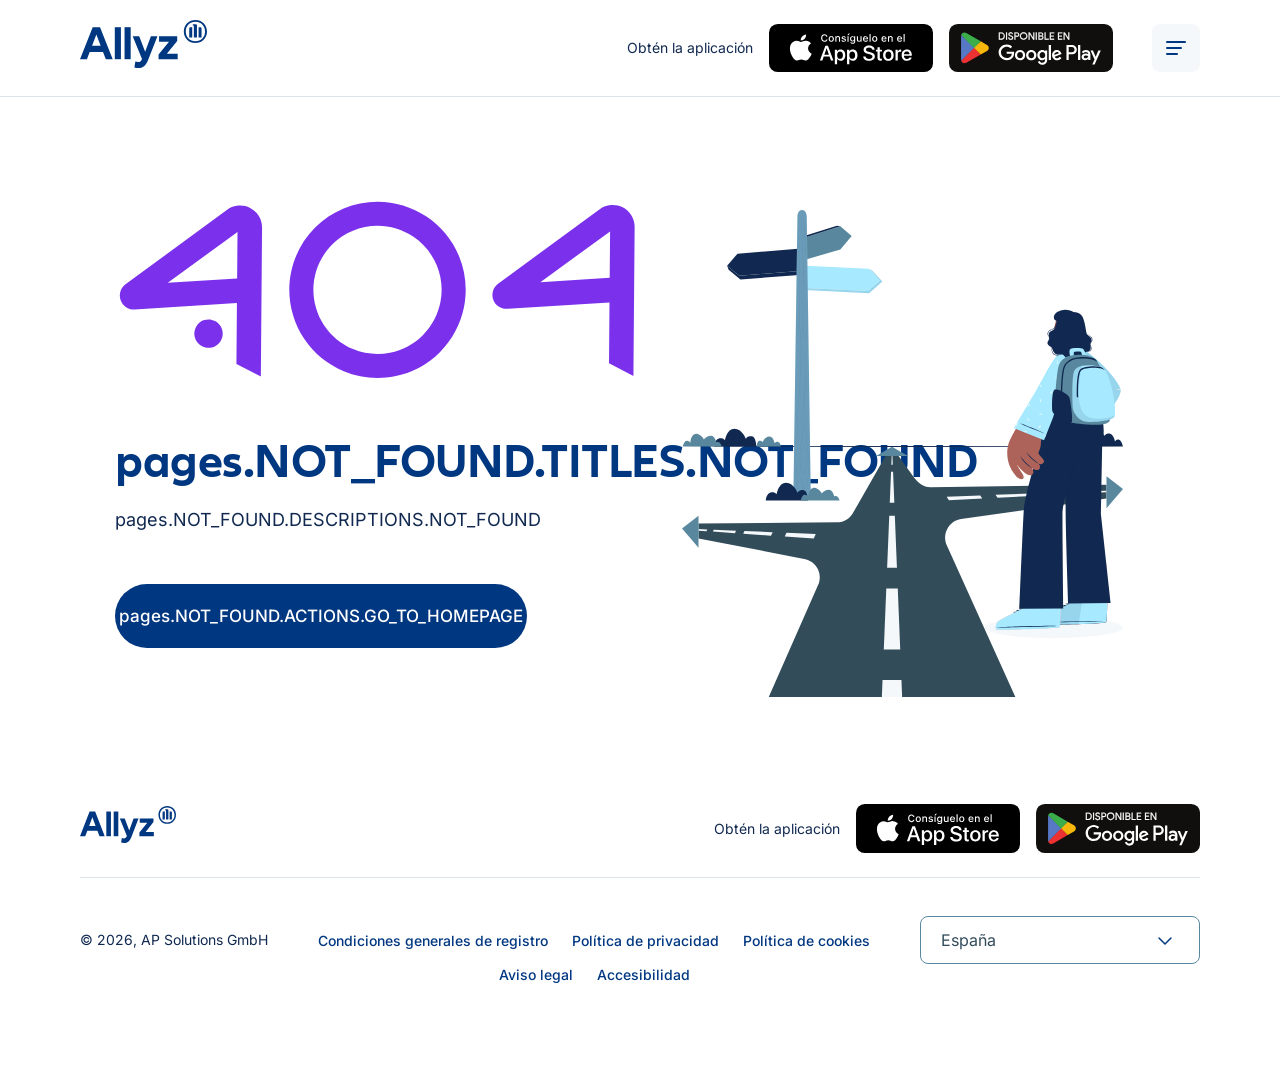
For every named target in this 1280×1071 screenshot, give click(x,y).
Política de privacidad (645, 940)
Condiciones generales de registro (433, 940)
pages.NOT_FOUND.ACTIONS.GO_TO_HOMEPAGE (321, 616)
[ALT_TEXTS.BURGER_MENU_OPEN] (1176, 48)
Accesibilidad (643, 974)
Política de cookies (806, 940)
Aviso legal (536, 974)
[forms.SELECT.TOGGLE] (1165, 940)
